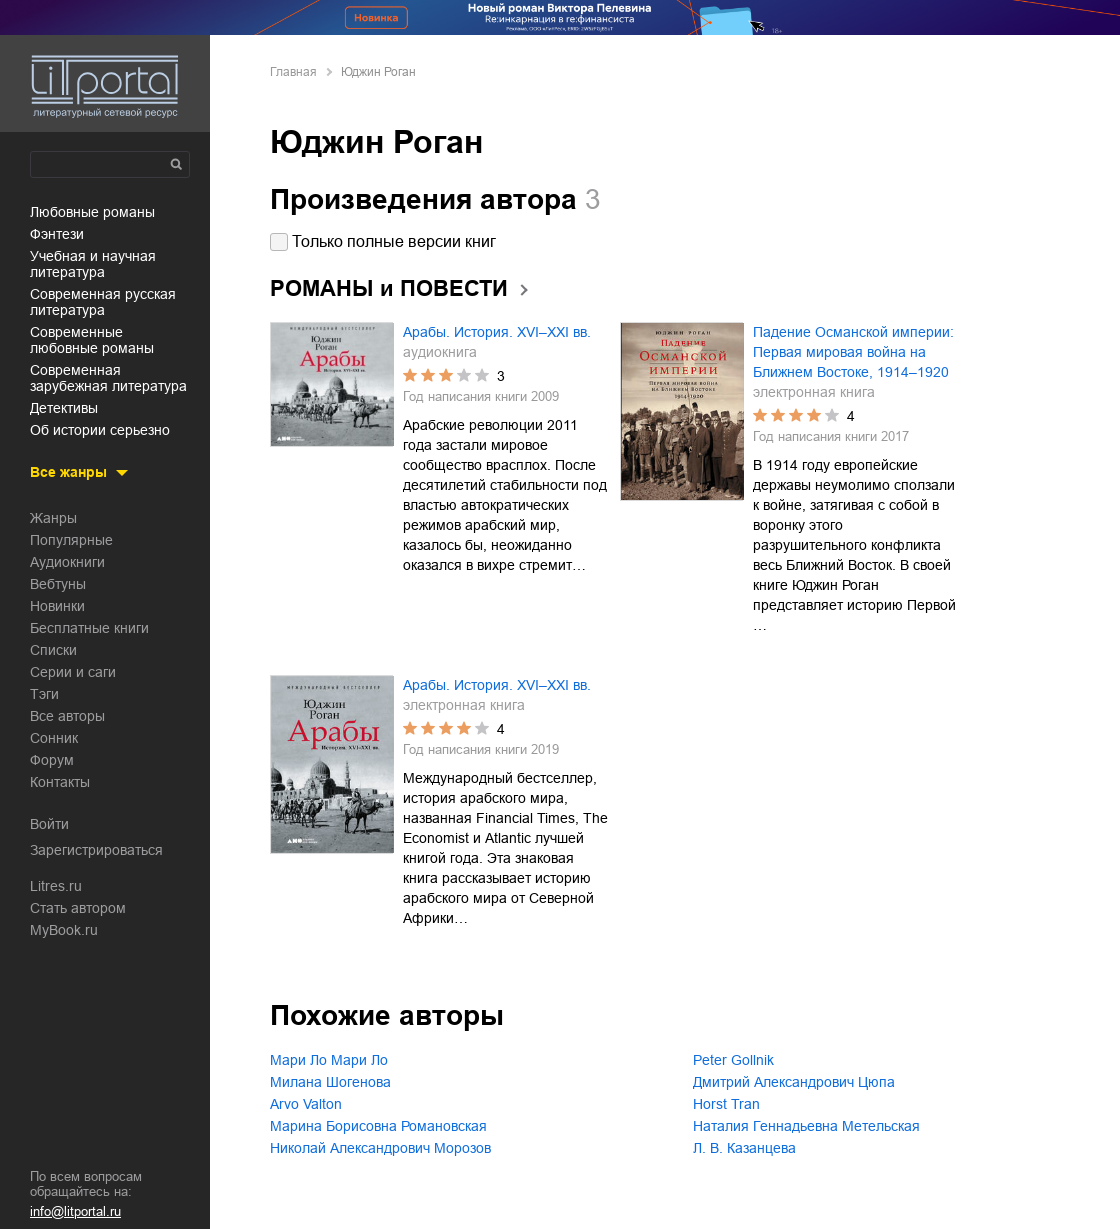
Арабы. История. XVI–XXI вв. (497, 332)
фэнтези (57, 234)
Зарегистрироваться (96, 850)
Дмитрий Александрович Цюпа (794, 1082)
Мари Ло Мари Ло (329, 1060)
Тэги (44, 694)
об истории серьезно (100, 430)
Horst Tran (726, 1104)
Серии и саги (73, 672)
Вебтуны (58, 584)
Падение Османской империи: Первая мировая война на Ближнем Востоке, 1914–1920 (853, 352)
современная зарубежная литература (108, 378)
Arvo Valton (306, 1104)
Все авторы (67, 716)
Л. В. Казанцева (744, 1148)
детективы (64, 408)
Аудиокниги (67, 562)
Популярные (71, 540)
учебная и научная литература (93, 264)
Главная (293, 72)
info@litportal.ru (75, 1211)
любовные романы (92, 212)
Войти (49, 824)
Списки (53, 650)
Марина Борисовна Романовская (378, 1126)
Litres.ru (56, 886)
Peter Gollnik (733, 1060)
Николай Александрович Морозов (380, 1148)
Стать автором (78, 908)
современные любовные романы (92, 340)
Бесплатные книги (89, 628)
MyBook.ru (64, 930)
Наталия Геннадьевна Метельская (806, 1126)
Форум (52, 760)
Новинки (57, 606)
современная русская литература (103, 302)
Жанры (53, 518)
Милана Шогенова (330, 1082)
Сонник (54, 738)
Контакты (60, 782)
